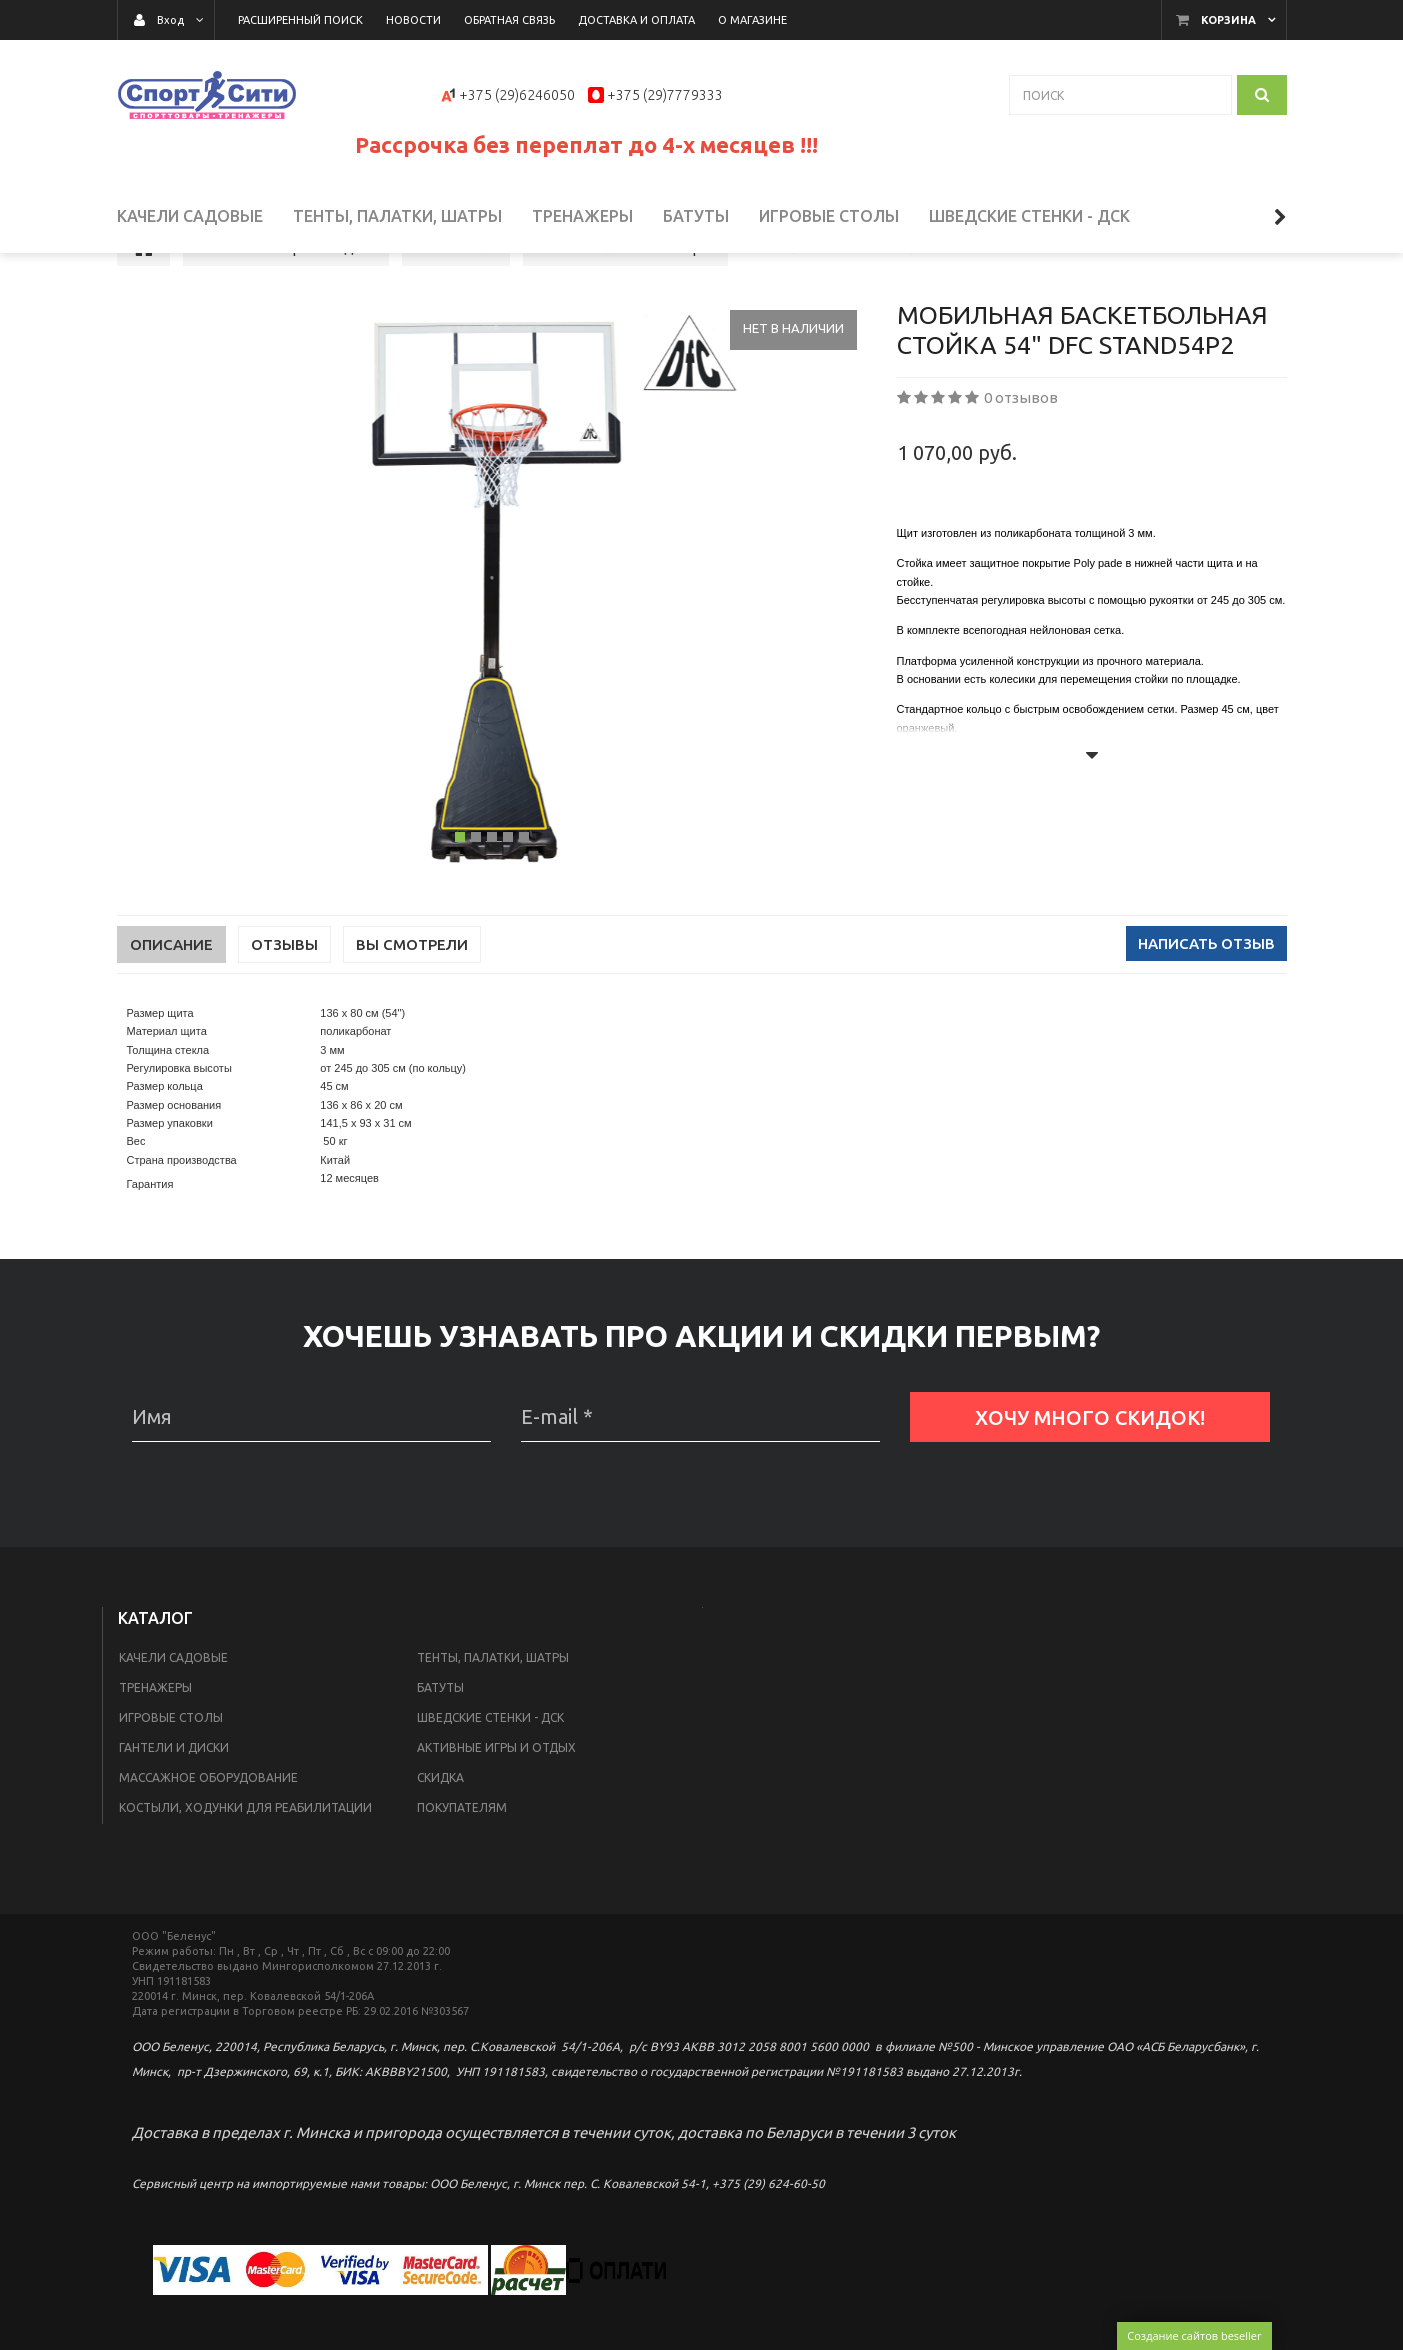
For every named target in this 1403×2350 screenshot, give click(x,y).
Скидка (440, 1830)
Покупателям (462, 1860)
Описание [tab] (171, 997)
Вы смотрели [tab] (412, 997)
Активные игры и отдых (496, 1800)
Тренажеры (155, 1740)
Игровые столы (171, 1770)
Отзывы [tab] (284, 997)
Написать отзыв (1206, 996)
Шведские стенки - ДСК (490, 1770)
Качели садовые (173, 1710)
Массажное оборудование (208, 1830)
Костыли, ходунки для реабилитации (245, 1860)
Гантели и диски (174, 1800)
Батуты (440, 1740)
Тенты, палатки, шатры (493, 1710)
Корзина (1228, 20)
